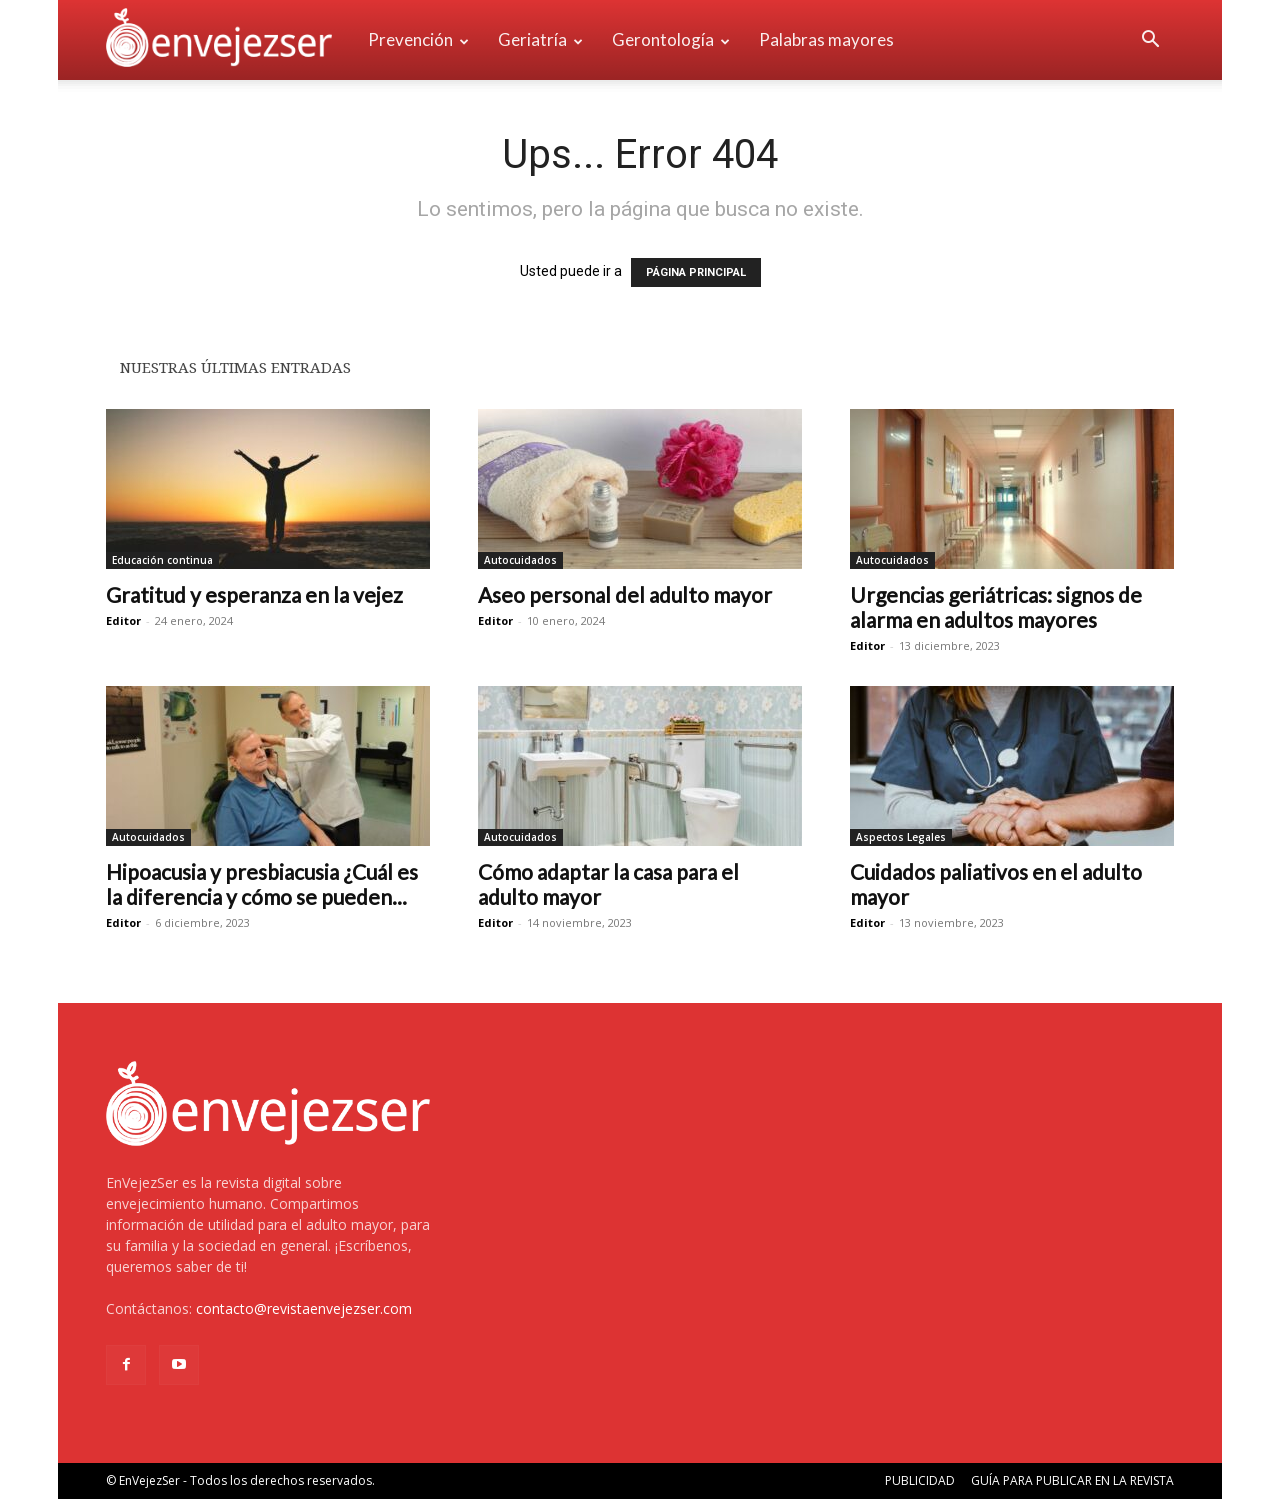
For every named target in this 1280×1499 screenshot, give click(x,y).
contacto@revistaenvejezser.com (304, 1308)
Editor (123, 620)
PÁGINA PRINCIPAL (696, 272)
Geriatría (540, 39)
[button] (1150, 41)
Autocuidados (520, 560)
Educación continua (162, 560)
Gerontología (671, 39)
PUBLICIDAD (920, 1480)
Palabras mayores (826, 39)
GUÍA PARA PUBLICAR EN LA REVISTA (1072, 1480)
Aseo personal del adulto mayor (625, 594)
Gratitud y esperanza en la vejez (254, 594)
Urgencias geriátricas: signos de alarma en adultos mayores (996, 607)
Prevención (418, 39)
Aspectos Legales (901, 837)
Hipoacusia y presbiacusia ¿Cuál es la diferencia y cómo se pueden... (262, 884)
